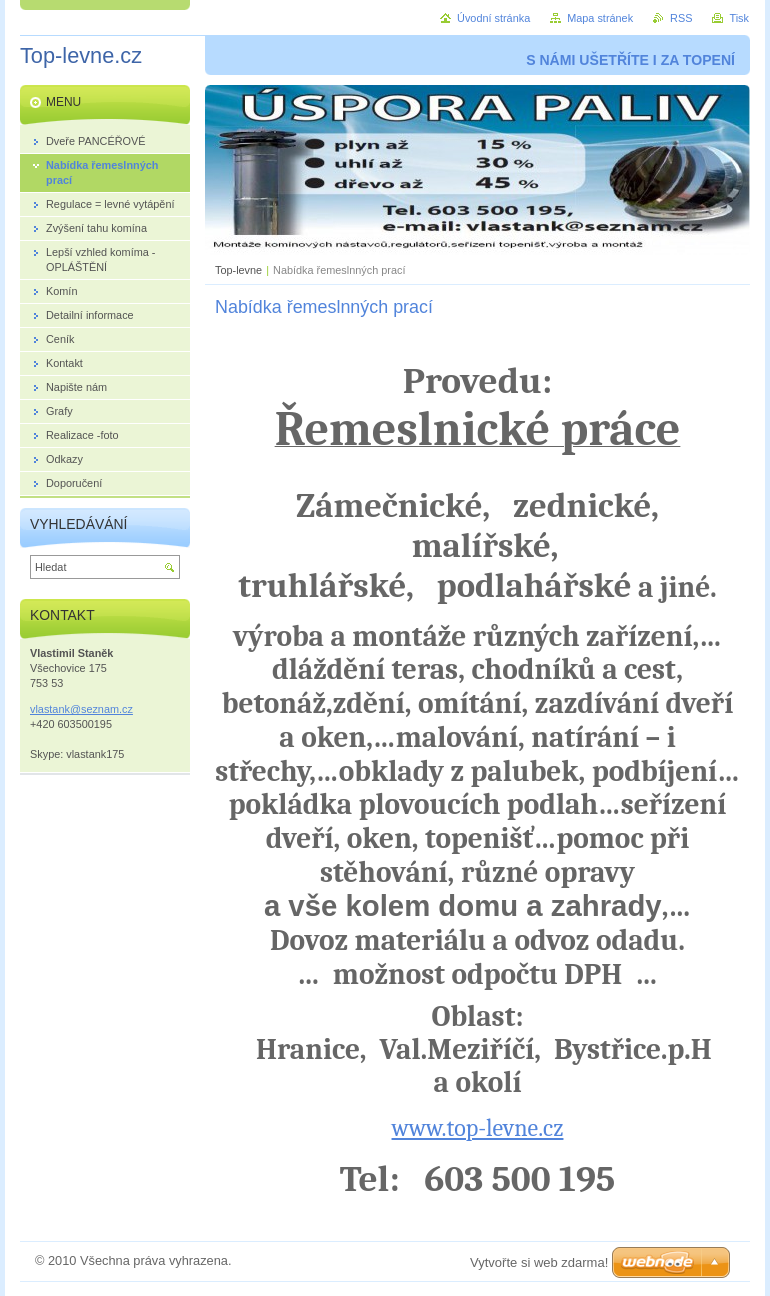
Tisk (739, 18)
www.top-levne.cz (478, 1128)
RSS (681, 18)
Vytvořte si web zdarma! (539, 1262)
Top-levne (238, 270)
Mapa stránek (600, 18)
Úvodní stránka (493, 18)
